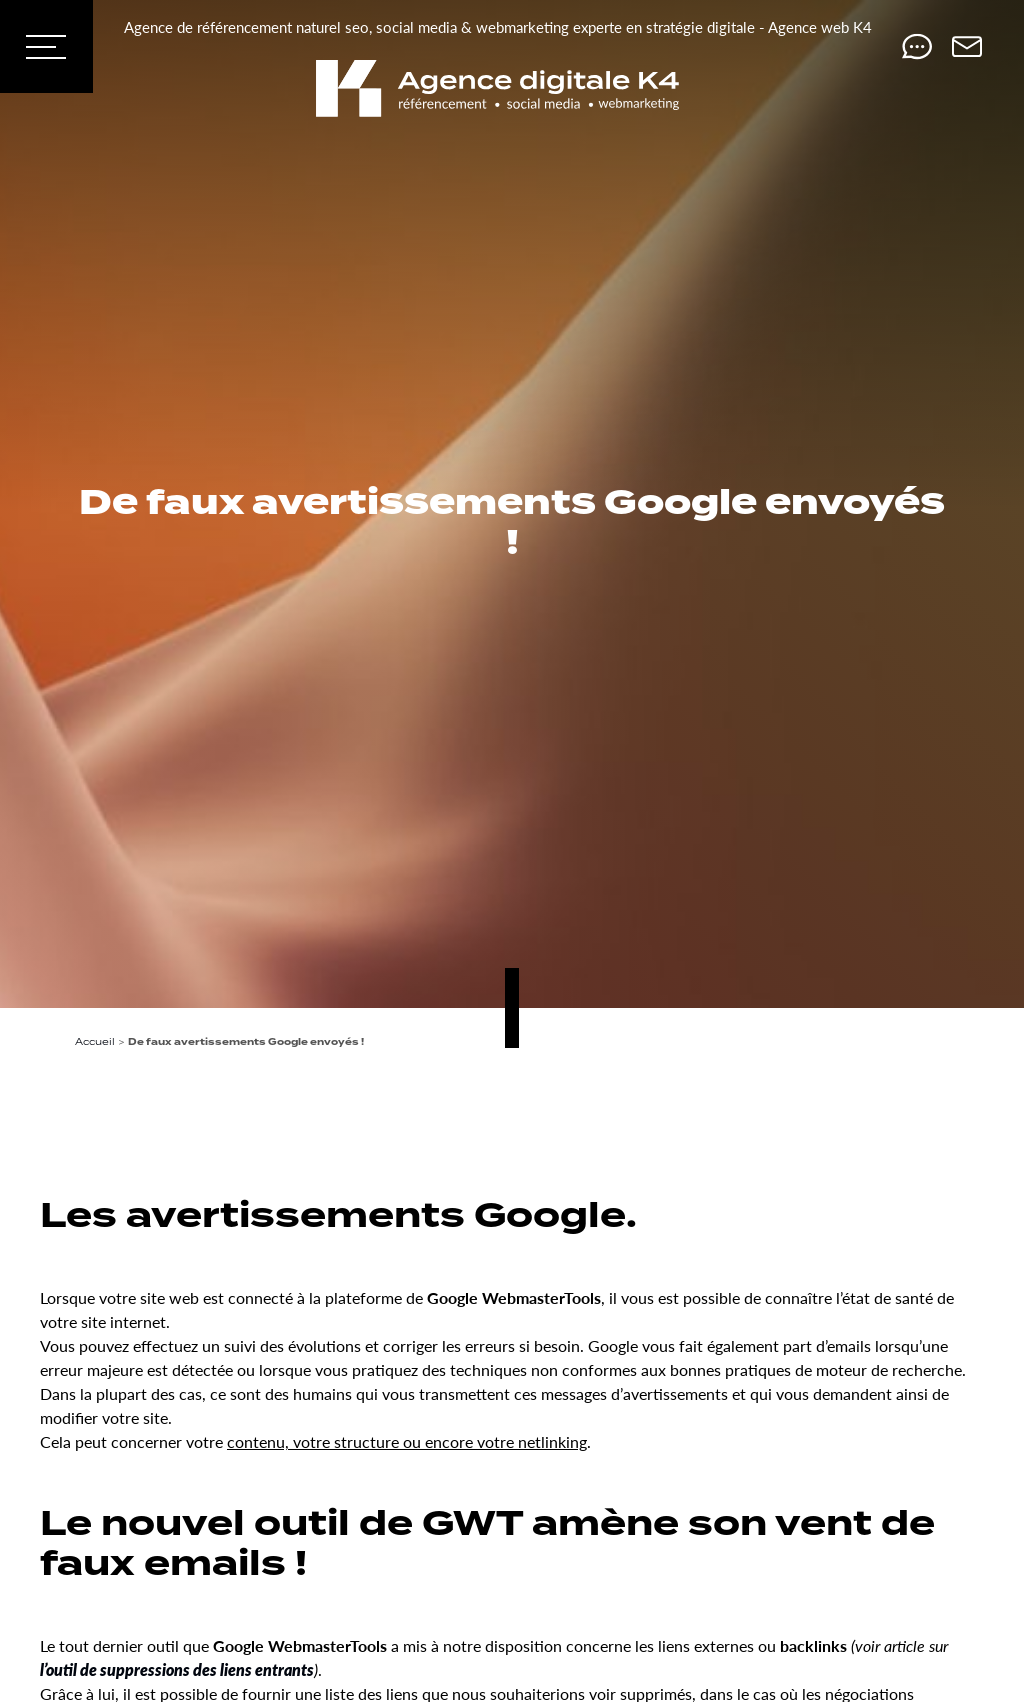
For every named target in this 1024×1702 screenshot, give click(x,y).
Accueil (95, 1041)
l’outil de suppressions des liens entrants (177, 1669)
